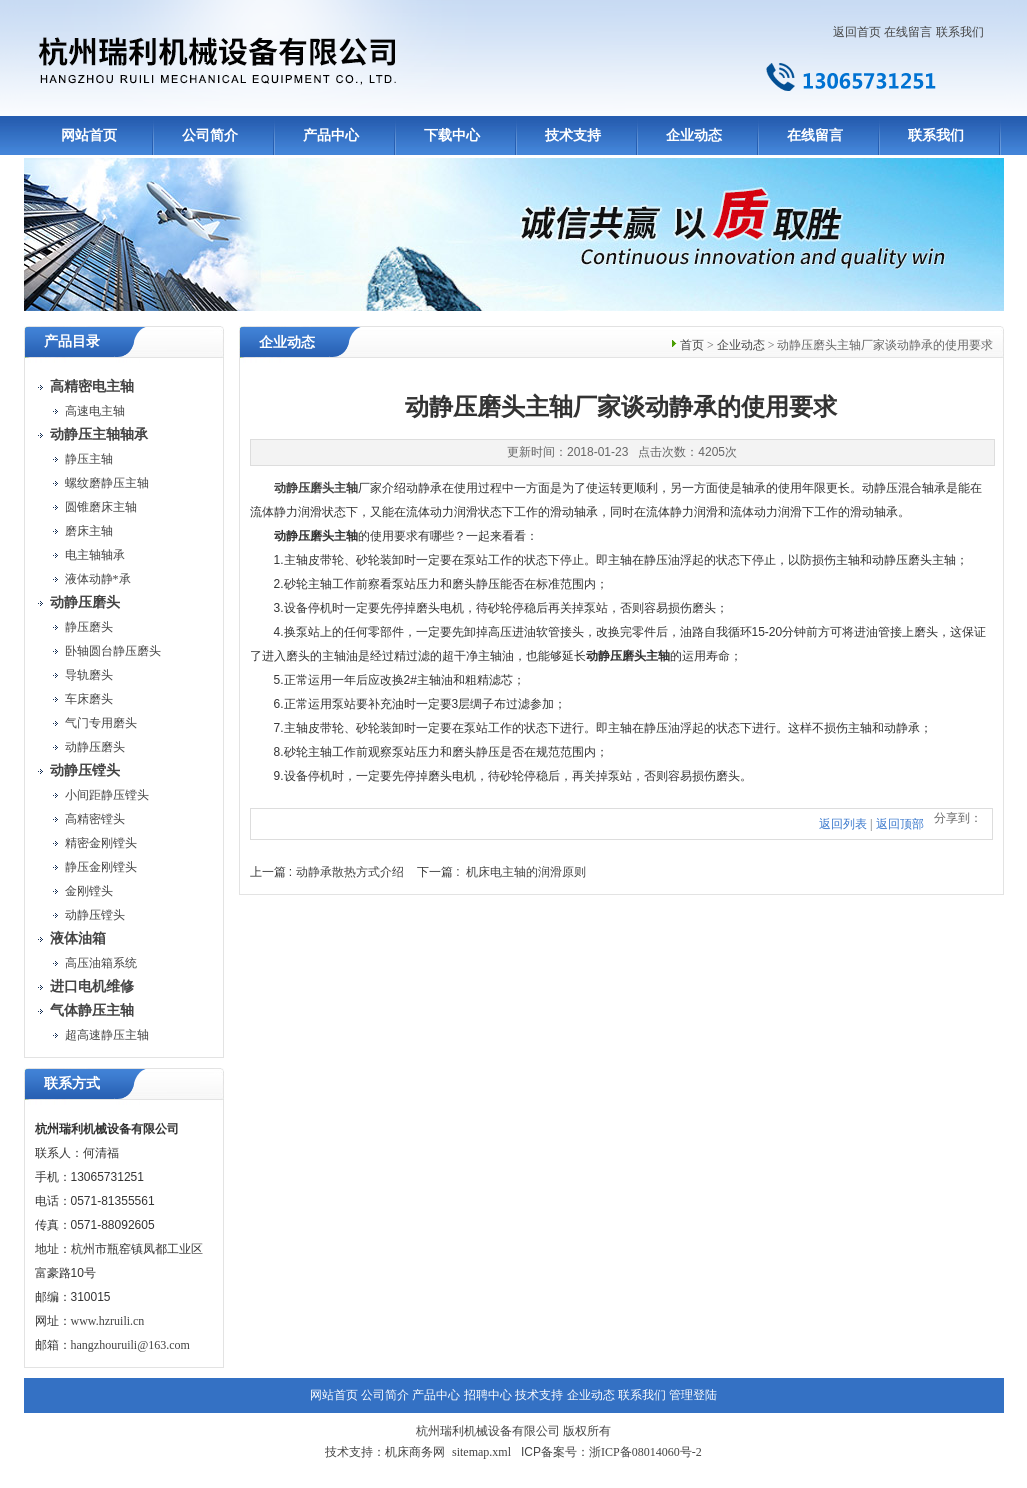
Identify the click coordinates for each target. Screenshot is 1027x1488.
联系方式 (72, 1083)
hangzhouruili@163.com (130, 1345)
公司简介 (210, 135)
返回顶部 (900, 824)
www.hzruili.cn (108, 1321)
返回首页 (857, 32)
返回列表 (843, 824)
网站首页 (89, 135)
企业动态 (694, 135)
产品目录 (72, 341)
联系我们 (960, 32)
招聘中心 (488, 1395)
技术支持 (573, 135)
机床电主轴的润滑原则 (526, 872)
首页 (692, 345)
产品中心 (331, 135)
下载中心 (452, 135)
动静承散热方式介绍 (350, 872)
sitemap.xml (481, 1452)
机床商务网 (415, 1452)
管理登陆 (693, 1395)
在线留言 (908, 32)
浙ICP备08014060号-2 (645, 1452)
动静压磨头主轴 (316, 488)
